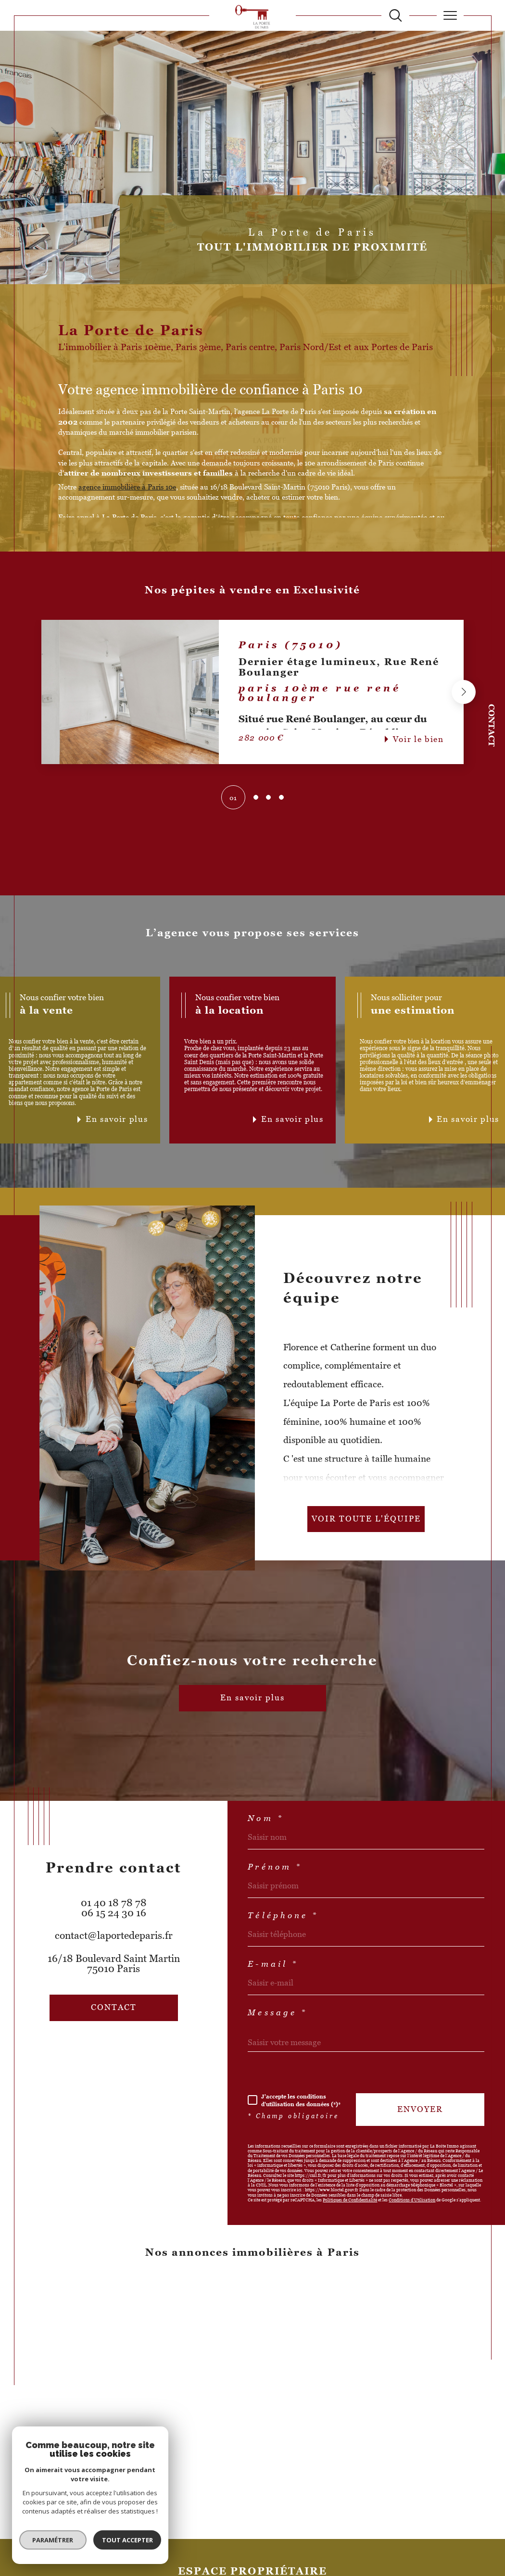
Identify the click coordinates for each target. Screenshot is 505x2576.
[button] (464, 692)
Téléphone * (283, 1916)
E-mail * (273, 1964)
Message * (277, 2013)
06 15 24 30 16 (113, 1913)
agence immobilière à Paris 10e (127, 487)
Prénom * (275, 1867)
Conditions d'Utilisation (412, 2200)
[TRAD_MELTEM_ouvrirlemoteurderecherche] (396, 16)
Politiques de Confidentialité (350, 2200)
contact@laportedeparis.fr (114, 1935)
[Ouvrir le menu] (450, 15)
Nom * (265, 1819)
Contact (491, 725)
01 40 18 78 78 (114, 1903)
